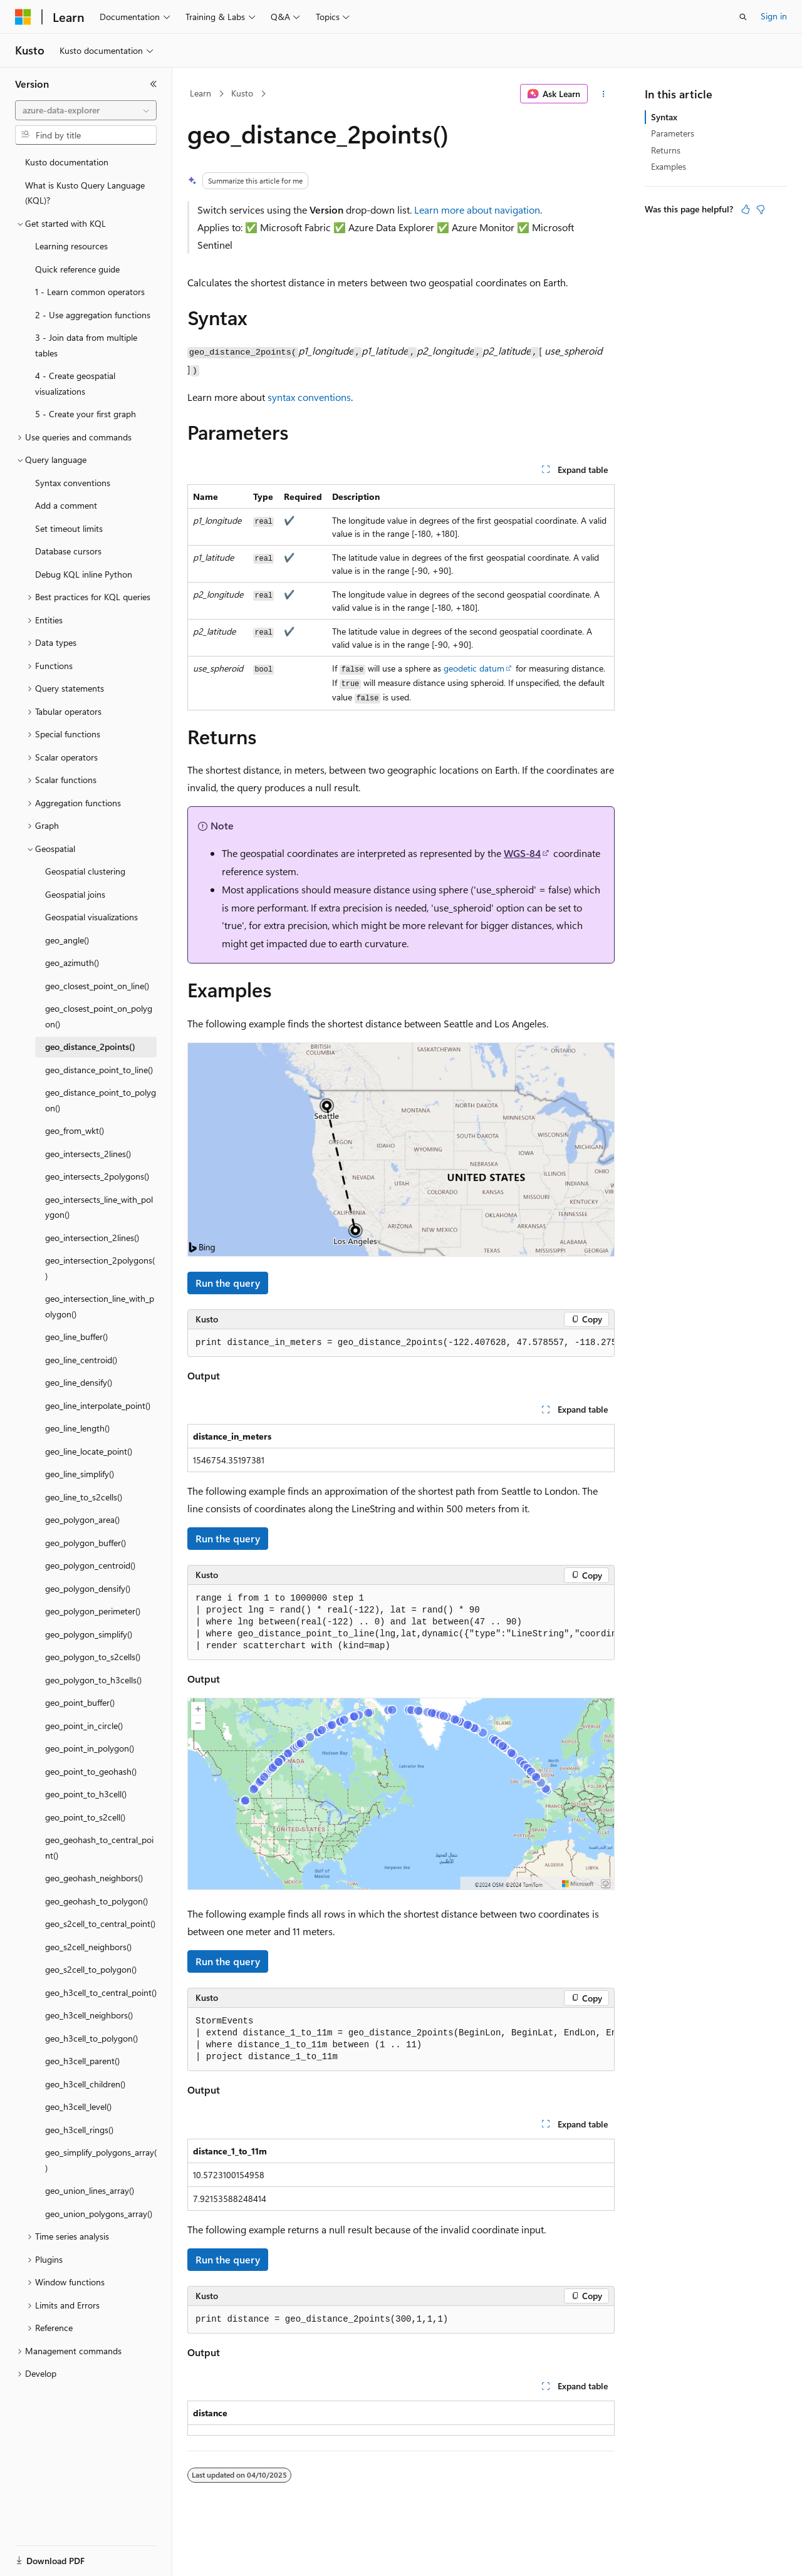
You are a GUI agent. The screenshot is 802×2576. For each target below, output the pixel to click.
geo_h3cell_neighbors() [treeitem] (89, 2015)
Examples (668, 166)
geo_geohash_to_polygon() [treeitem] (96, 1901)
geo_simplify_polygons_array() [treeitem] (101, 2160)
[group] (401, 1343)
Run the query (227, 1282)
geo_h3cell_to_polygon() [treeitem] (91, 2038)
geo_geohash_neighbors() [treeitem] (94, 1878)
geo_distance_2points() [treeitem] (90, 1046)
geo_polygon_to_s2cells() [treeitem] (92, 1657)
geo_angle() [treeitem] (67, 940)
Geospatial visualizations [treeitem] (91, 917)
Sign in (774, 16)
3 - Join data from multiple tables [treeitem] (86, 345)
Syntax (664, 117)
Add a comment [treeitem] (66, 505)
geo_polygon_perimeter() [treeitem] (92, 1611)
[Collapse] (153, 84)
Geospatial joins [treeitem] (75, 894)
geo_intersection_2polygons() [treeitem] (100, 1268)
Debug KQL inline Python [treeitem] (83, 574)
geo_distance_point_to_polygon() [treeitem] (100, 1100)
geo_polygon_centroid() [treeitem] (90, 1565)
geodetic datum (474, 668)
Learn (200, 93)
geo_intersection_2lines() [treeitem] (92, 1238)
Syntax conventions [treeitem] (72, 483)
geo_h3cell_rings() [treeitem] (79, 2130)
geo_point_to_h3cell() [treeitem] (86, 1794)
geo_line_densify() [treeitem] (78, 1382)
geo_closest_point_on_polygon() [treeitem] (98, 1016)
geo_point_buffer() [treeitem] (80, 1702)
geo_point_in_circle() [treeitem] (84, 1726)
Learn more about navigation (477, 209)
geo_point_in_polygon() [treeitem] (89, 1748)
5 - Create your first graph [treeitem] (85, 414)
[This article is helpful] (745, 209)
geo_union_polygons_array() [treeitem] (98, 2214)
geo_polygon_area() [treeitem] (82, 1519)
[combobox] (86, 110)
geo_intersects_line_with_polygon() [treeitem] (99, 1207)
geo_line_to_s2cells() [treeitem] (83, 1497)
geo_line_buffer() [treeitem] (76, 1337)
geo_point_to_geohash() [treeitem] (91, 1771)
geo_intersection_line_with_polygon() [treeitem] (99, 1306)
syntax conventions (309, 396)
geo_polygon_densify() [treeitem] (87, 1588)
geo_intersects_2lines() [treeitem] (88, 1154)
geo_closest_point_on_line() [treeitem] (97, 986)
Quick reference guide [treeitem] (77, 269)
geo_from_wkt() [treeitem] (74, 1130)
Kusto (242, 93)
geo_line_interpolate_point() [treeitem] (97, 1405)
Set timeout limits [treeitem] (69, 528)
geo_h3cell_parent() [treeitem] (82, 2061)
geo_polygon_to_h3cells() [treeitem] (93, 1680)
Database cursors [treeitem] (68, 551)
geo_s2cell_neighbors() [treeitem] (88, 1947)
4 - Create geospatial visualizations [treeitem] (75, 383)
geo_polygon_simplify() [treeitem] (88, 1634)
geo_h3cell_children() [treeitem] (85, 2084)
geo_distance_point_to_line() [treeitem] (99, 1070)
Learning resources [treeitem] (71, 246)
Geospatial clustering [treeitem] (85, 871)
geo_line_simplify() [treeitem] (79, 1474)
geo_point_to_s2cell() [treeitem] (85, 1817)
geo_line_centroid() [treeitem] (81, 1360)
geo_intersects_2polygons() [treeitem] (97, 1176)
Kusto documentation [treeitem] (66, 162)
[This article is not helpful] (760, 209)
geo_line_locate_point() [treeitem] (88, 1451)
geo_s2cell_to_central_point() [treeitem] (100, 1923)
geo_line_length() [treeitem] (77, 1428)
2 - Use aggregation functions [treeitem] (92, 315)
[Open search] (743, 17)
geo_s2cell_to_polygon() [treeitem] (91, 1969)
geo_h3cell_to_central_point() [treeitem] (101, 1992)
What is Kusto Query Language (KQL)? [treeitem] (85, 193)
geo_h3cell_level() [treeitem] (78, 2106)
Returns (665, 150)
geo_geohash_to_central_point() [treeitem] (99, 1847)
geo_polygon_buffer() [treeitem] (85, 1543)
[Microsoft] (23, 17)
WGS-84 (522, 853)
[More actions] (604, 94)
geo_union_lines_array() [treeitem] (89, 2190)
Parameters (672, 133)
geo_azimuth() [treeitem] (72, 963)
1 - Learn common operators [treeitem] (90, 292)
